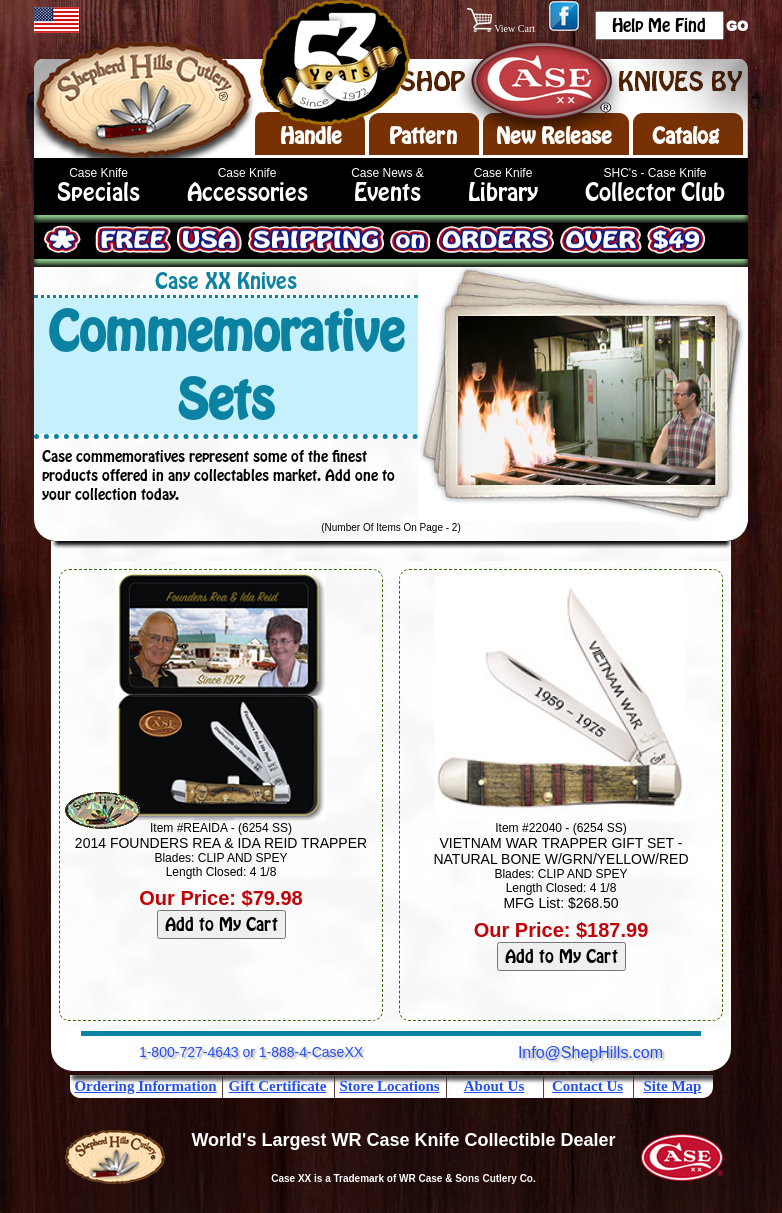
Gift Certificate (278, 1086)
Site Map (673, 1086)
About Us (494, 1086)
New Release (554, 136)
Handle (311, 136)
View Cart (502, 28)
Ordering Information (145, 1086)
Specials (98, 192)
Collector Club (655, 192)
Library (503, 192)
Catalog (685, 136)
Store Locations (389, 1086)
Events (387, 192)
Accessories (247, 192)
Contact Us (587, 1086)
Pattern (423, 136)
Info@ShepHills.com (590, 1052)
